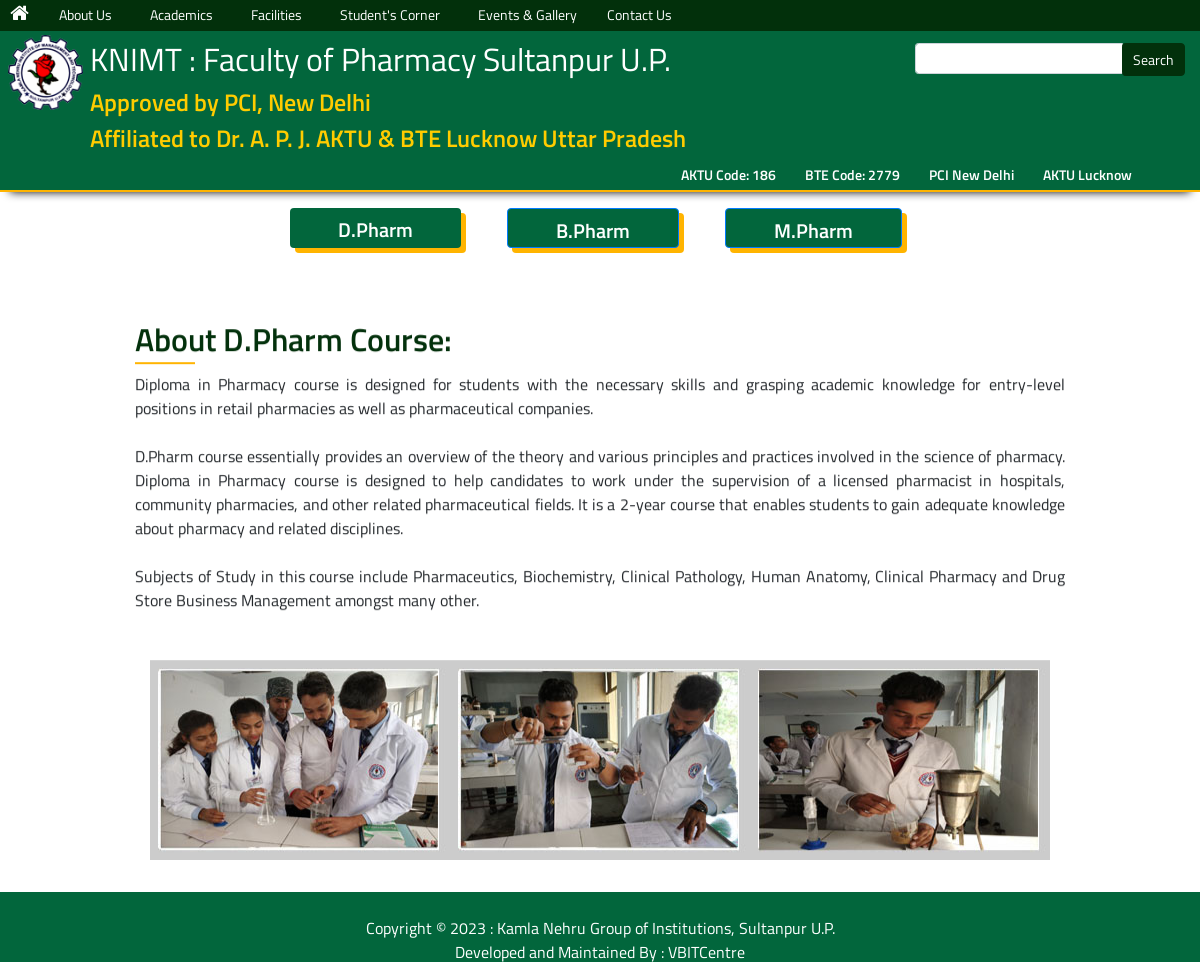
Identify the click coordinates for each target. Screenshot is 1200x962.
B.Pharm (593, 230)
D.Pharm (375, 229)
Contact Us (639, 14)
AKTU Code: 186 (728, 174)
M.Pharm (813, 230)
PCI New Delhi (971, 174)
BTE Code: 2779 (852, 174)
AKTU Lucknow (1087, 174)
